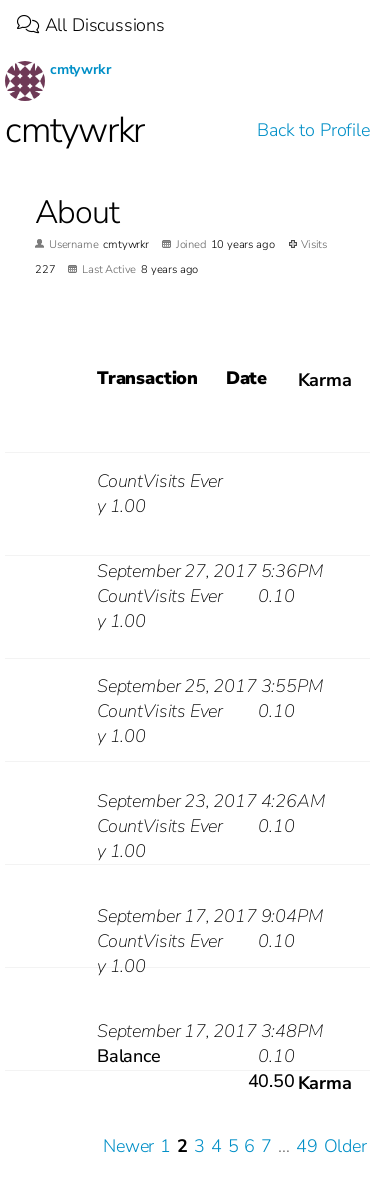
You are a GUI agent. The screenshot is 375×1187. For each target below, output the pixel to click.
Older (345, 1146)
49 (307, 1146)
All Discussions (91, 25)
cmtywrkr (80, 69)
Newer (128, 1146)
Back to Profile (313, 130)
